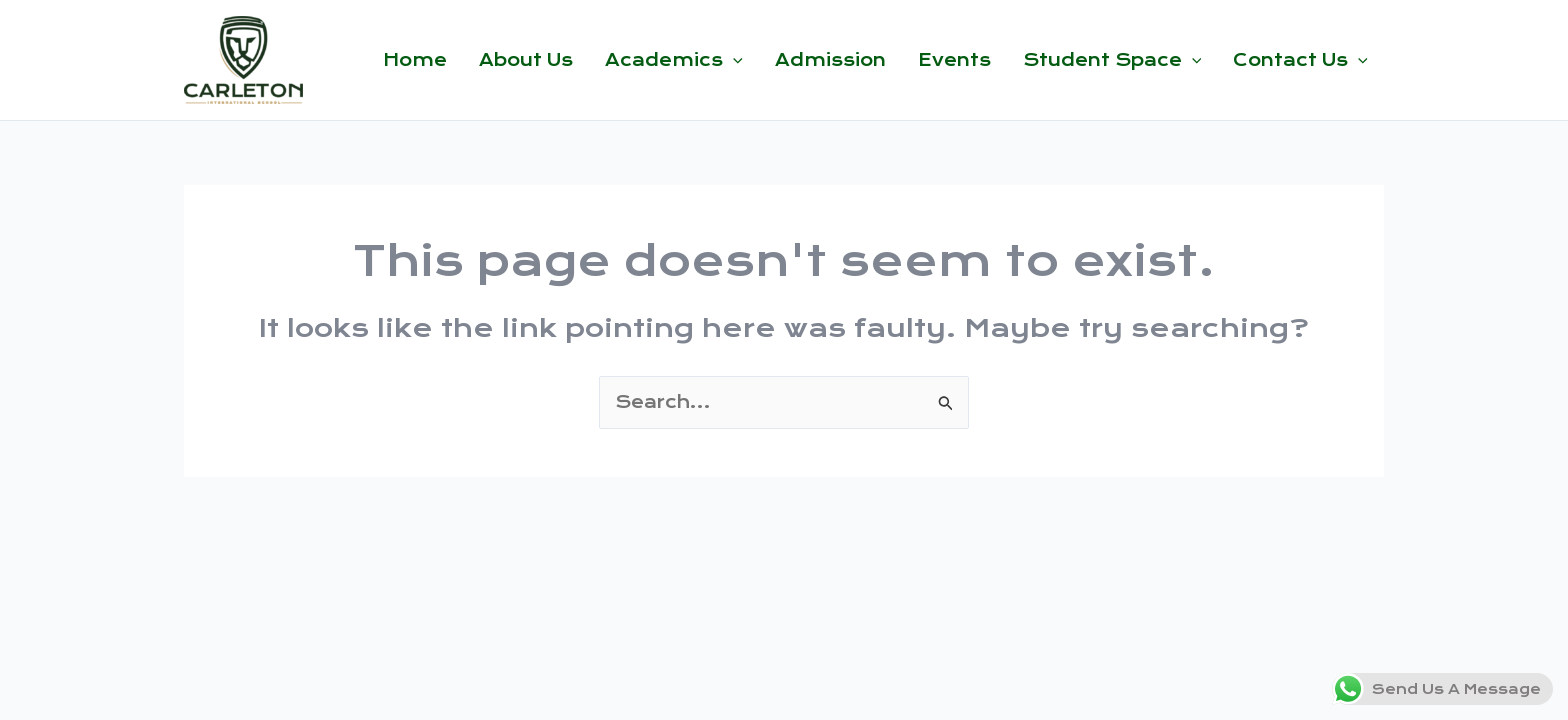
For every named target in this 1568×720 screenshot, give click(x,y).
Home (415, 60)
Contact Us (1300, 60)
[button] (733, 60)
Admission (830, 60)
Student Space (1112, 60)
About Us (526, 60)
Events (954, 60)
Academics (674, 60)
